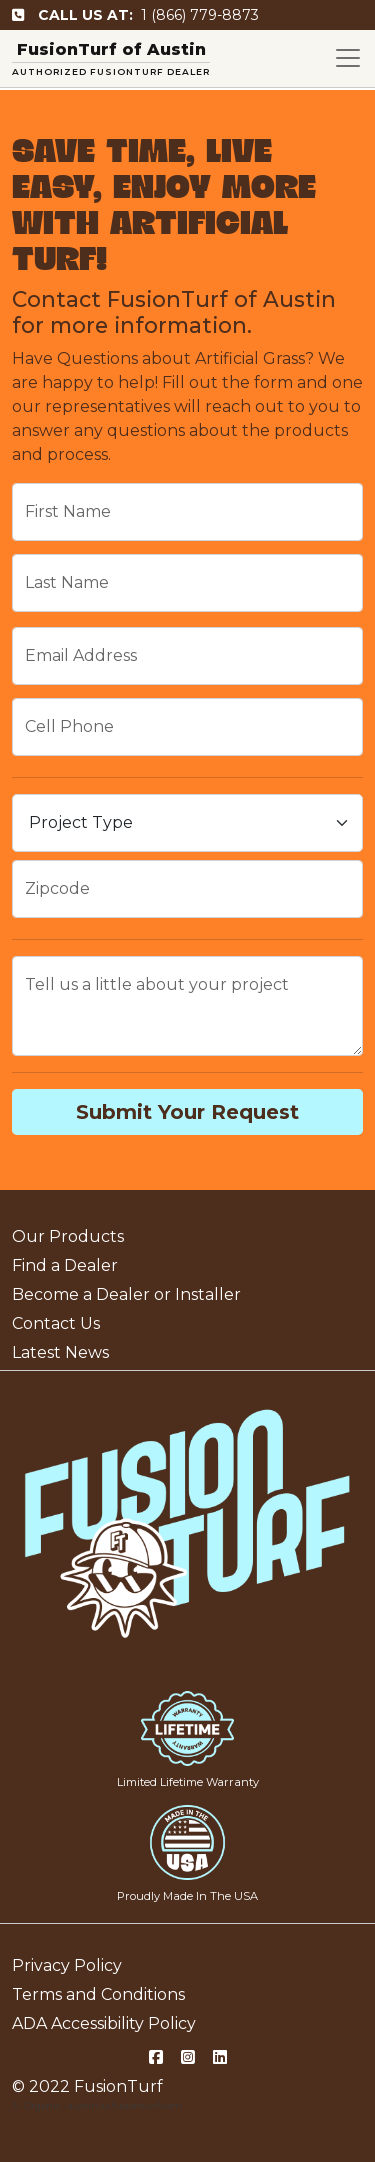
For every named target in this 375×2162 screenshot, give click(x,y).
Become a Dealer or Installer (126, 1294)
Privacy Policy (67, 1965)
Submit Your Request (187, 1112)
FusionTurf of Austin (111, 49)
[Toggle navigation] (348, 58)
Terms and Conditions (98, 1994)
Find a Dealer (65, 1265)
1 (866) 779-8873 (135, 15)
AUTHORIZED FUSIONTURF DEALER (111, 71)
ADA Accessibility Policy (104, 2023)
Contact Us (56, 1323)
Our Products (68, 1236)
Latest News (60, 1352)
